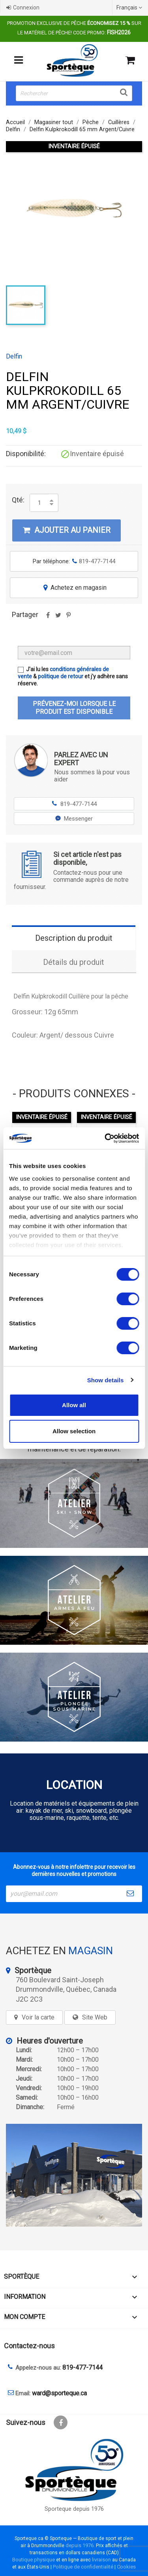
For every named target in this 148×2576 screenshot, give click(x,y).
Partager (47, 618)
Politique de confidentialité (83, 2567)
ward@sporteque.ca (59, 2393)
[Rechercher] (74, 93)
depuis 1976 (80, 2545)
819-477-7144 (74, 804)
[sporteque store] (74, 2175)
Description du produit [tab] (73, 938)
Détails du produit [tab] (73, 962)
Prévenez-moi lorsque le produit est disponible (74, 707)
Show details (105, 1380)
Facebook (60, 2422)
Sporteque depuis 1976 (74, 2509)
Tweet (58, 618)
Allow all (74, 1405)
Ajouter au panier (66, 530)
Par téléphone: (74, 561)
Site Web (94, 2017)
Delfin (14, 356)
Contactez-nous (29, 2346)
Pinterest (68, 618)
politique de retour (60, 676)
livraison (101, 2560)
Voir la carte (38, 2017)
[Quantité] (39, 502)
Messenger (74, 818)
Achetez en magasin (74, 587)
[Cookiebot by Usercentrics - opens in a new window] (105, 1138)
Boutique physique (33, 2560)
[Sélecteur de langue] (130, 7)
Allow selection (74, 1431)
